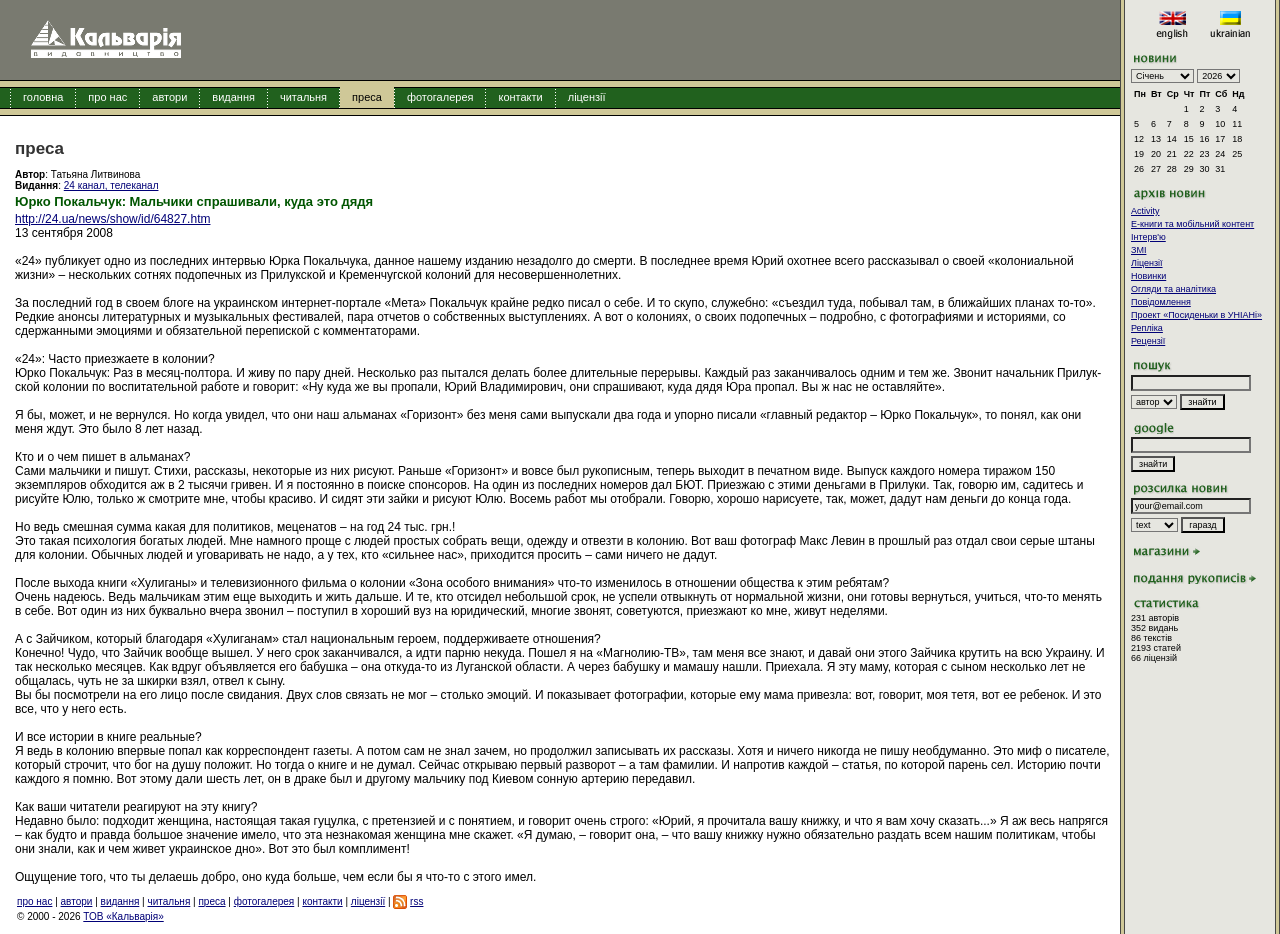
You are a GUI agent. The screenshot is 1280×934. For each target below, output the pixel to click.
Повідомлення (1161, 302)
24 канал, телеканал (111, 185)
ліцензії (587, 97)
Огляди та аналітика (1173, 289)
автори (169, 97)
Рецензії (1148, 341)
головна (43, 97)
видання (233, 97)
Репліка (1147, 328)
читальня (303, 97)
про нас (107, 97)
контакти (520, 97)
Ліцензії (1147, 263)
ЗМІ (1138, 250)
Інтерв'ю (1148, 237)
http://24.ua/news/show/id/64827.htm (112, 219)
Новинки (1148, 276)
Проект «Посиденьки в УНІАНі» (1196, 315)
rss (416, 901)
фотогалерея (440, 97)
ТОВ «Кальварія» (123, 916)
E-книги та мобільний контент (1192, 224)
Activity (1145, 211)
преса (367, 97)
